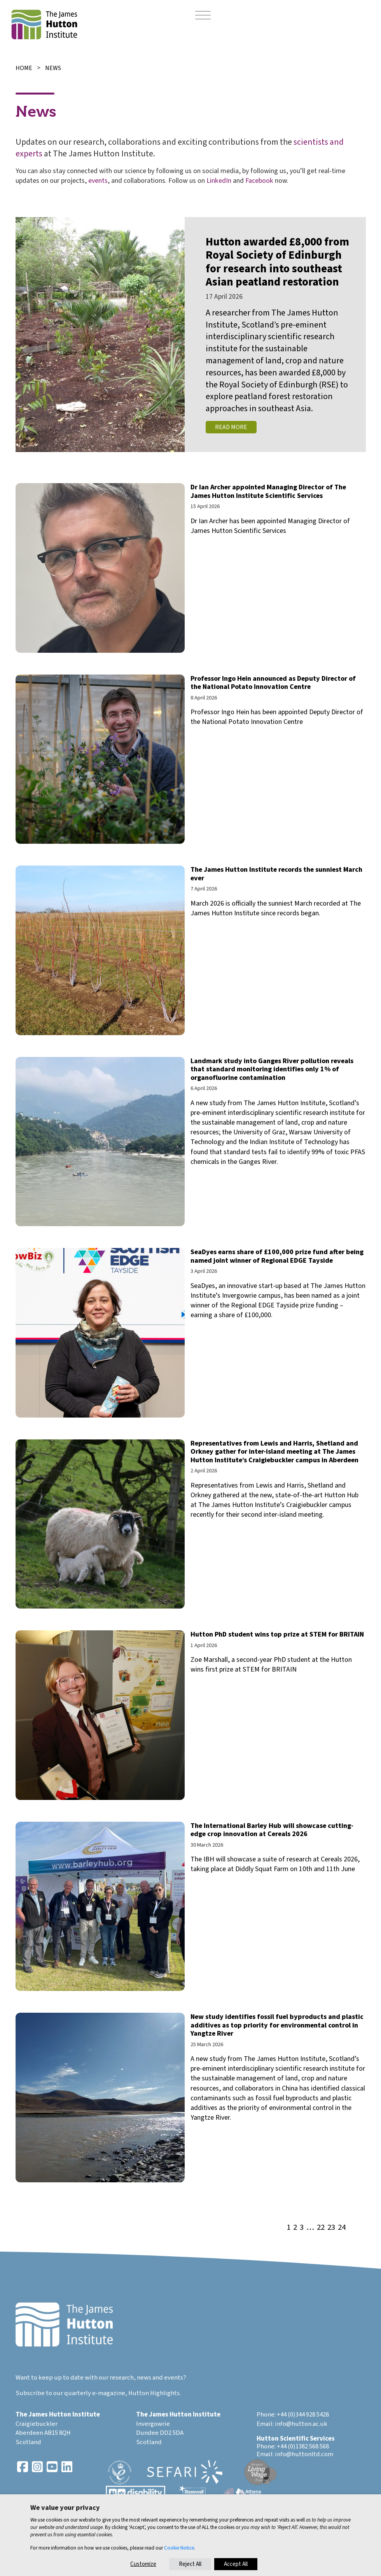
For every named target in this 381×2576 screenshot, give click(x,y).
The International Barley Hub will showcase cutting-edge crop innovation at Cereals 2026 (271, 1830)
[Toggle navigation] (202, 15)
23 (331, 2228)
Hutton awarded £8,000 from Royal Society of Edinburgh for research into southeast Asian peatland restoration (277, 262)
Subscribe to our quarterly (53, 2393)
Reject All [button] (190, 2564)
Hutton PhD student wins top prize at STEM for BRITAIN (277, 1634)
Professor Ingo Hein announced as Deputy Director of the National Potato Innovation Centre (273, 683)
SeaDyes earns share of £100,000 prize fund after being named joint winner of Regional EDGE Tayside (277, 1256)
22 (321, 2228)
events (98, 181)
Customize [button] (143, 2564)
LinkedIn (218, 181)
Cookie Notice (179, 2547)
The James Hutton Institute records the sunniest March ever (276, 874)
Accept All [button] (236, 2564)
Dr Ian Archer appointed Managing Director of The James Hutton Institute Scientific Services (268, 491)
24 (342, 2228)
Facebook (259, 181)
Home (24, 68)
